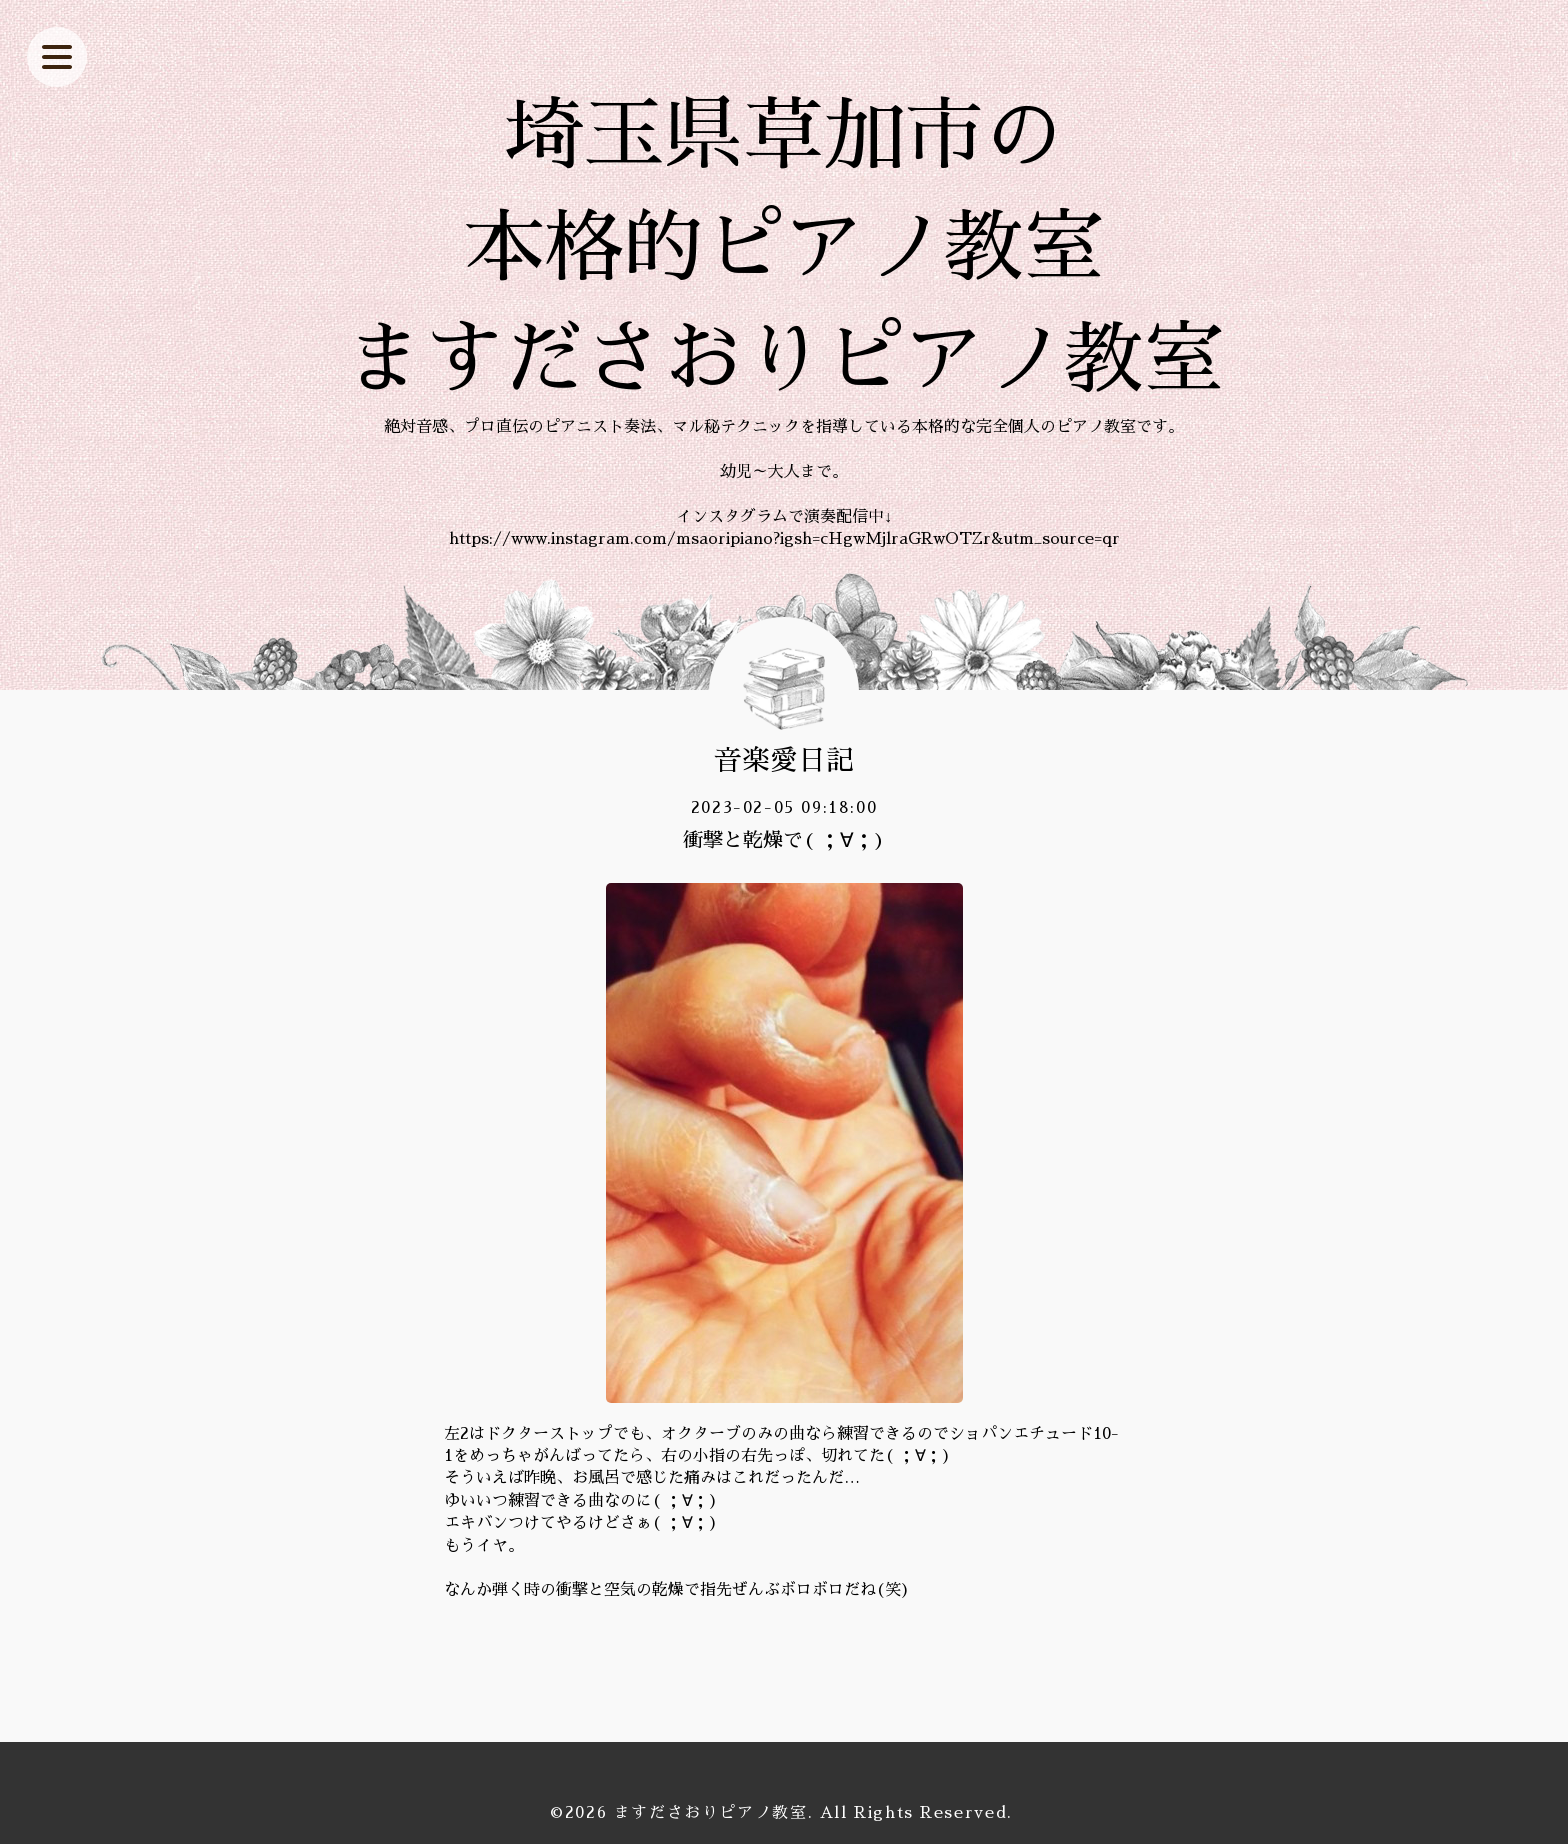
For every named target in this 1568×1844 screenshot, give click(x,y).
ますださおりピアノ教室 (711, 1813)
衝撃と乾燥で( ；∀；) (784, 840)
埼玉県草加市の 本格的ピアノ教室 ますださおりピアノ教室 (784, 248)
